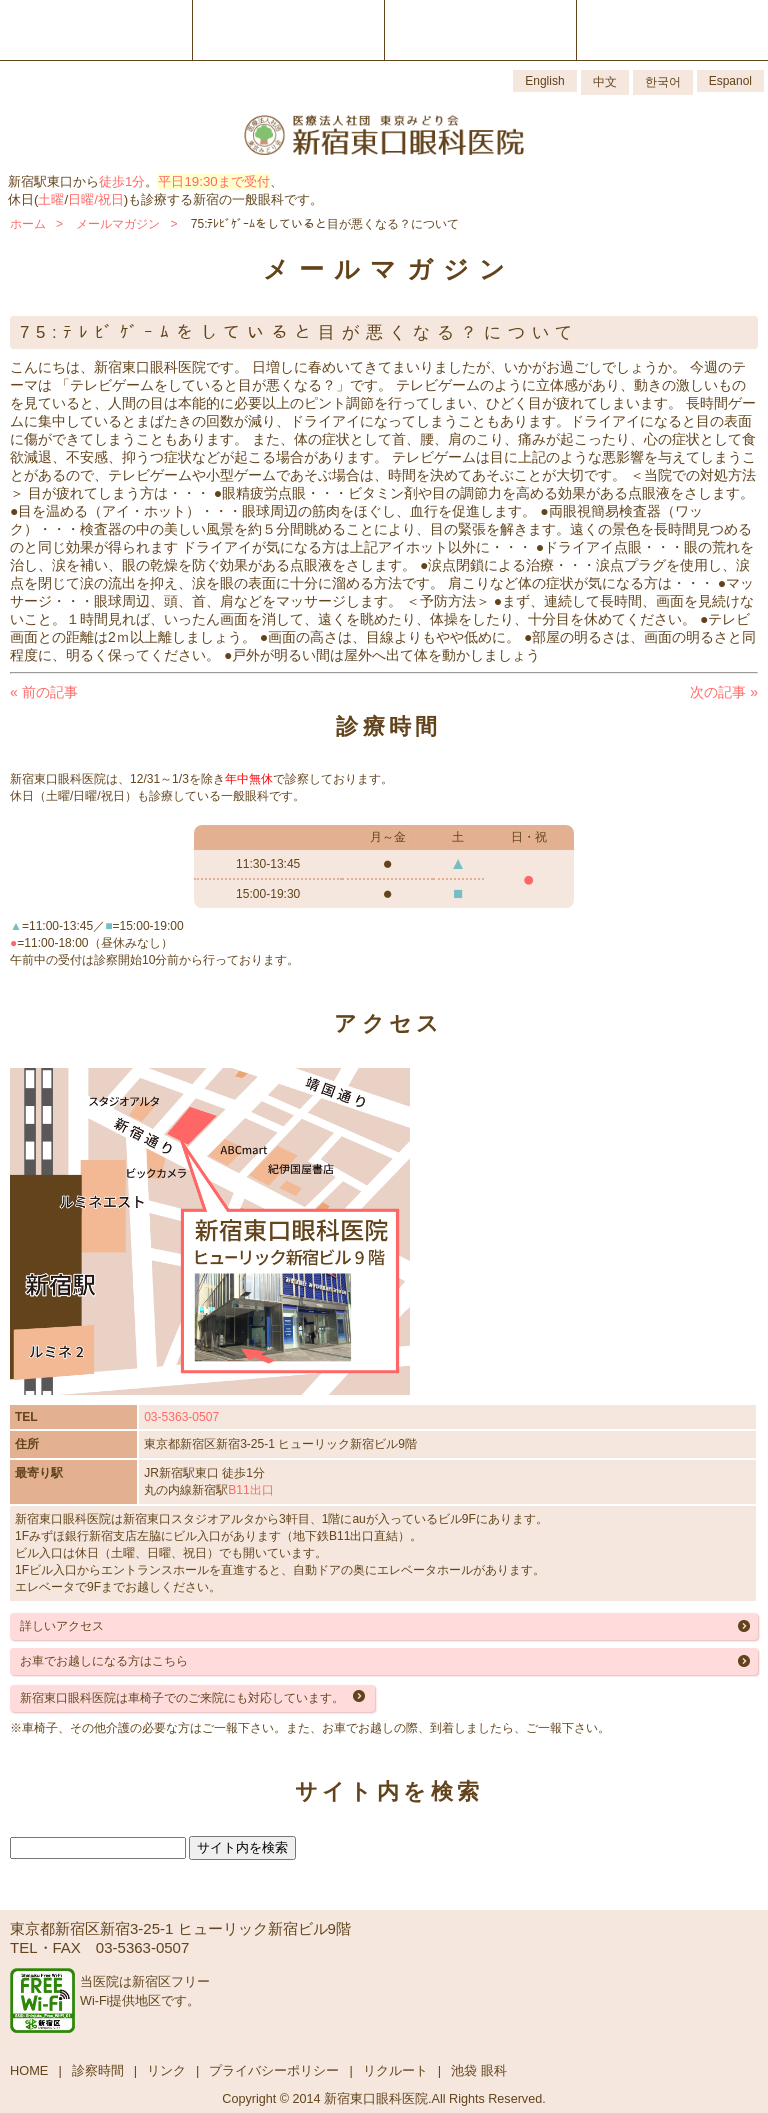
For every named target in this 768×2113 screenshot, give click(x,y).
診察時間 (98, 2070)
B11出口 (250, 1490)
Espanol (730, 81)
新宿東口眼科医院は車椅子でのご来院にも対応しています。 (182, 1698)
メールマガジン (118, 224)
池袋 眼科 (479, 2070)
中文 (605, 82)
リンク (166, 2070)
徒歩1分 (122, 181)
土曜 (51, 199)
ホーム (28, 224)
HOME (29, 2070)
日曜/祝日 (96, 199)
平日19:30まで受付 (213, 181)
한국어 (663, 82)
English (544, 81)
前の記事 (44, 692)
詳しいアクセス (62, 1626)
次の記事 (724, 692)
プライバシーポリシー (274, 2070)
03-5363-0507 (181, 1417)
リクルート (395, 2070)
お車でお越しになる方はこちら (104, 1661)
